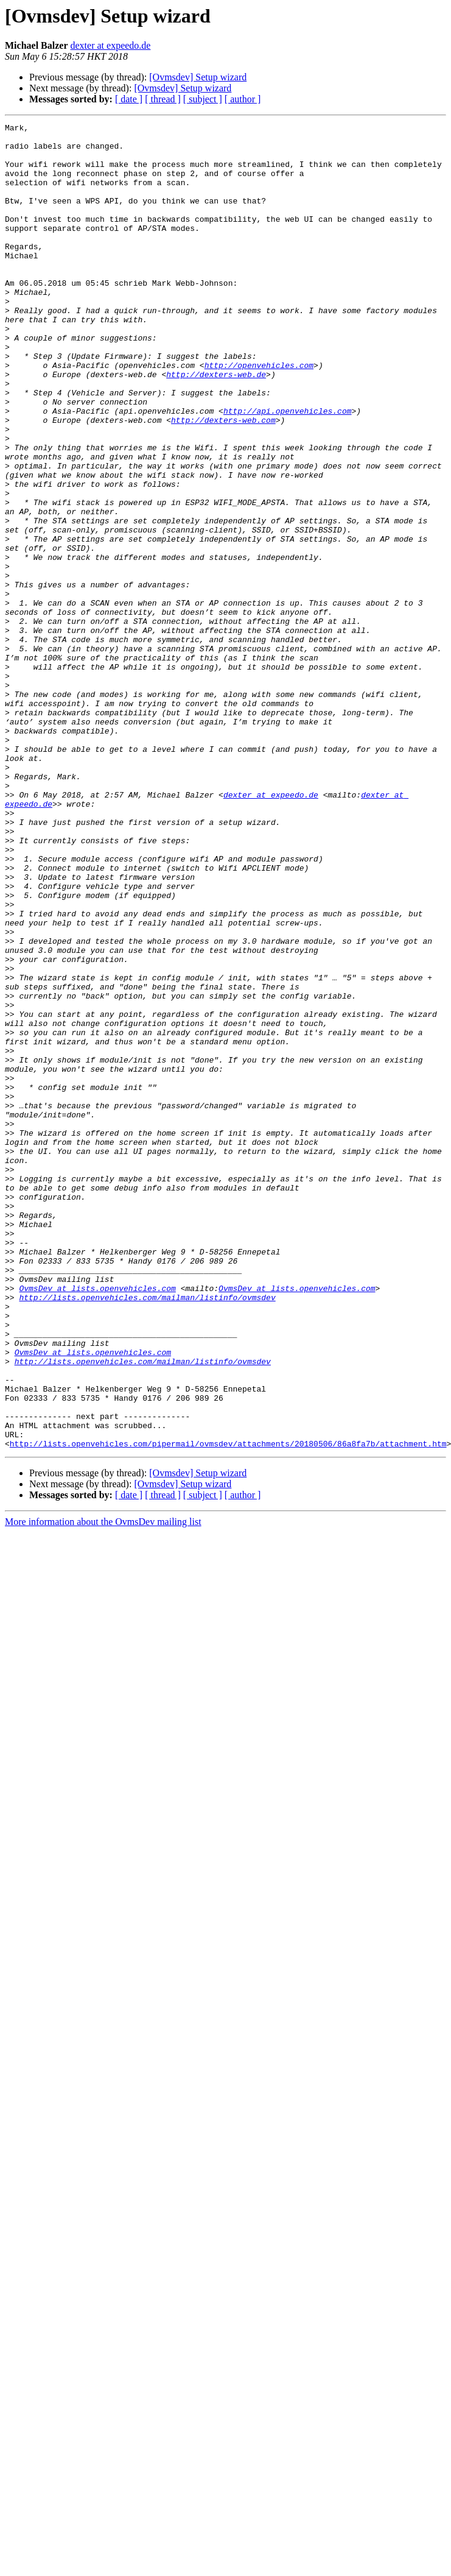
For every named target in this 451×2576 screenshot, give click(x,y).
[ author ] (243, 99)
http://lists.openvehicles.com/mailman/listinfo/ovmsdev (147, 1532)
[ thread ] (163, 99)
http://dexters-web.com (223, 480)
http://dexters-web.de (216, 425)
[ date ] (128, 99)
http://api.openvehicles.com (287, 469)
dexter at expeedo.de (111, 45)
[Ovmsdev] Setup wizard (197, 77)
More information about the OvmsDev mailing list (103, 1787)
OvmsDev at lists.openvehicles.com (97, 1521)
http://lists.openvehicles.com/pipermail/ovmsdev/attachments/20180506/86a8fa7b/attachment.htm (228, 1708)
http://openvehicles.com (259, 414)
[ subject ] (202, 99)
